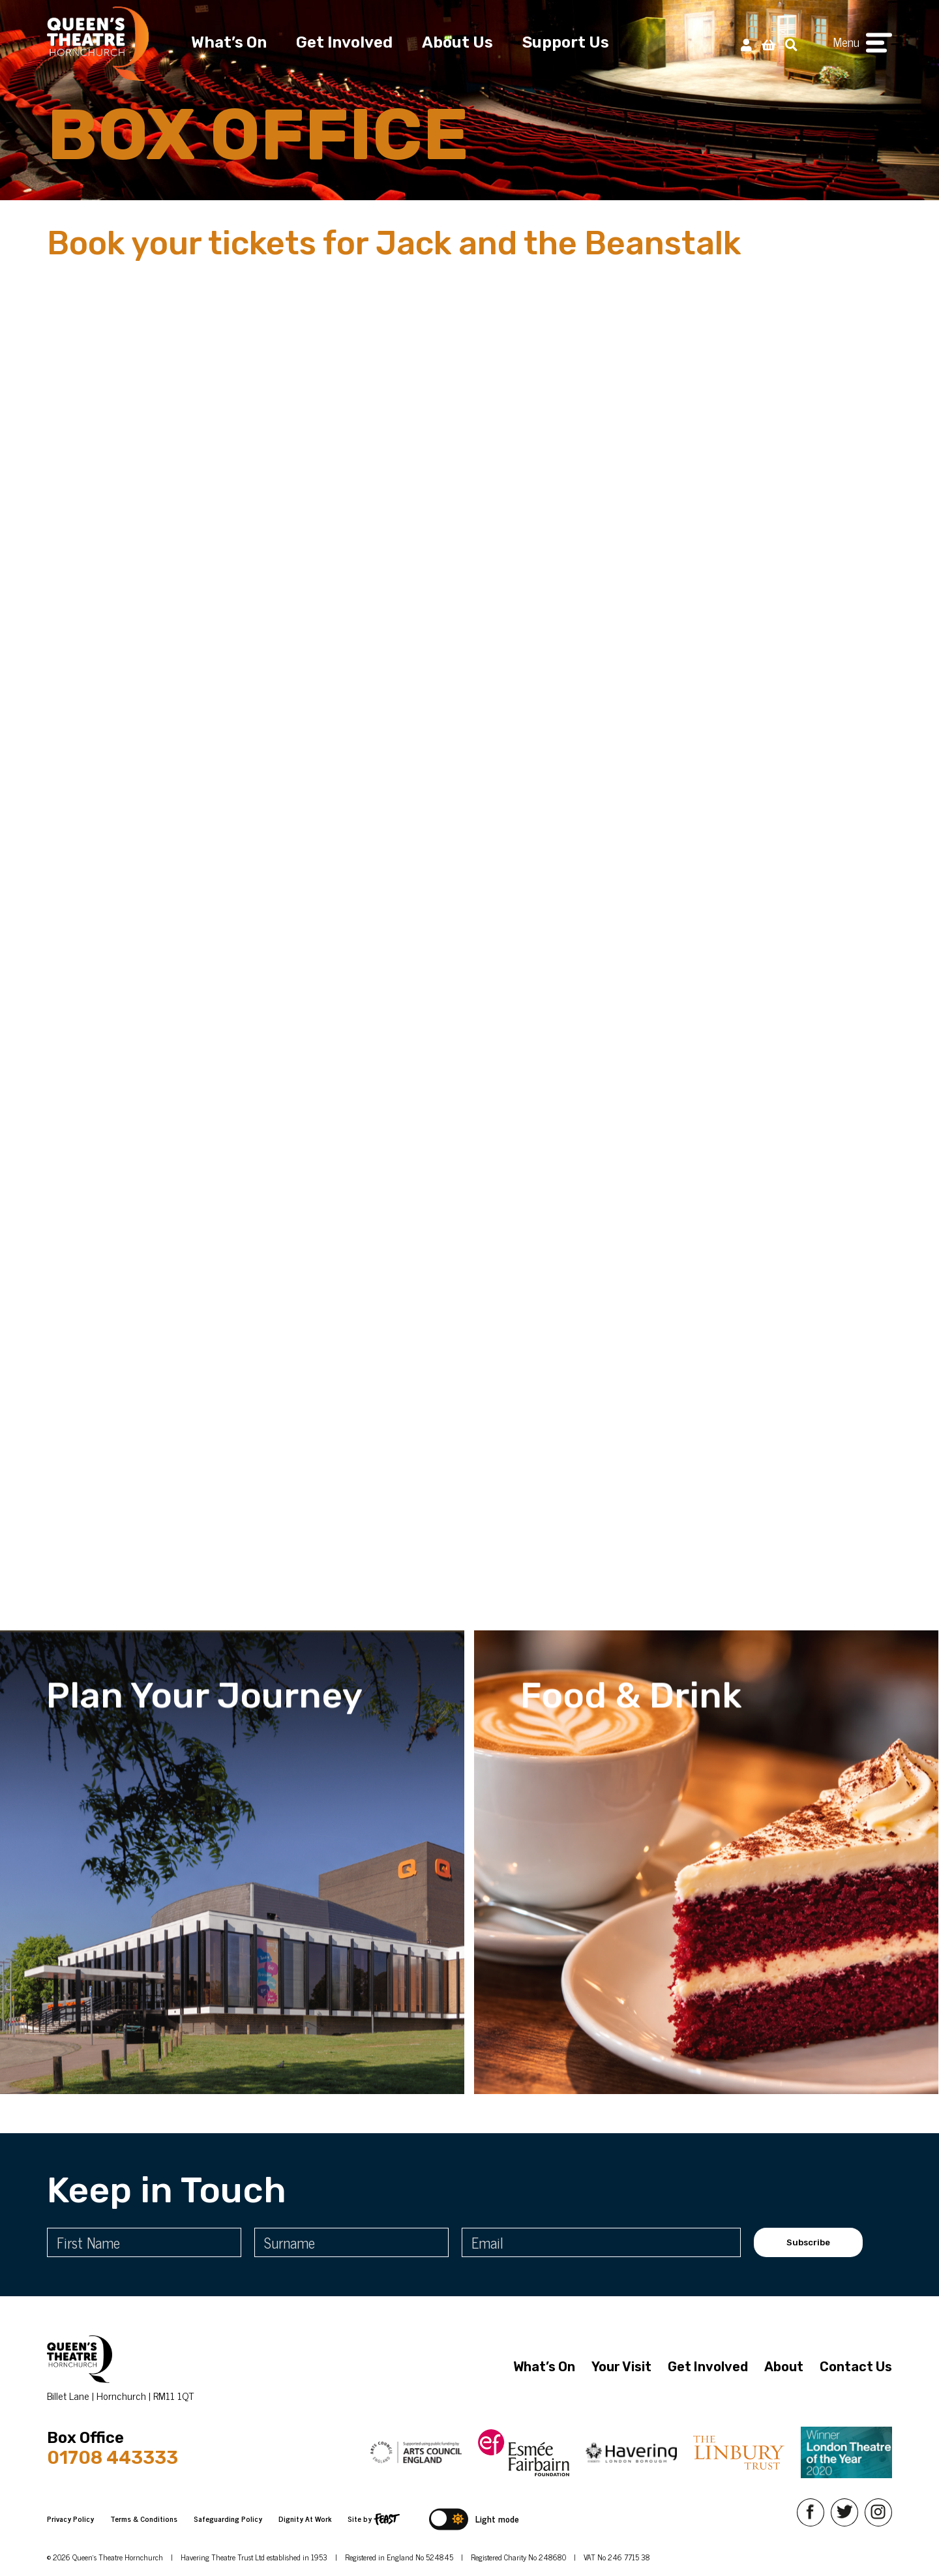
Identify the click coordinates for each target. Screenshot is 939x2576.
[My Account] (746, 44)
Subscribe (808, 2242)
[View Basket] (768, 44)
